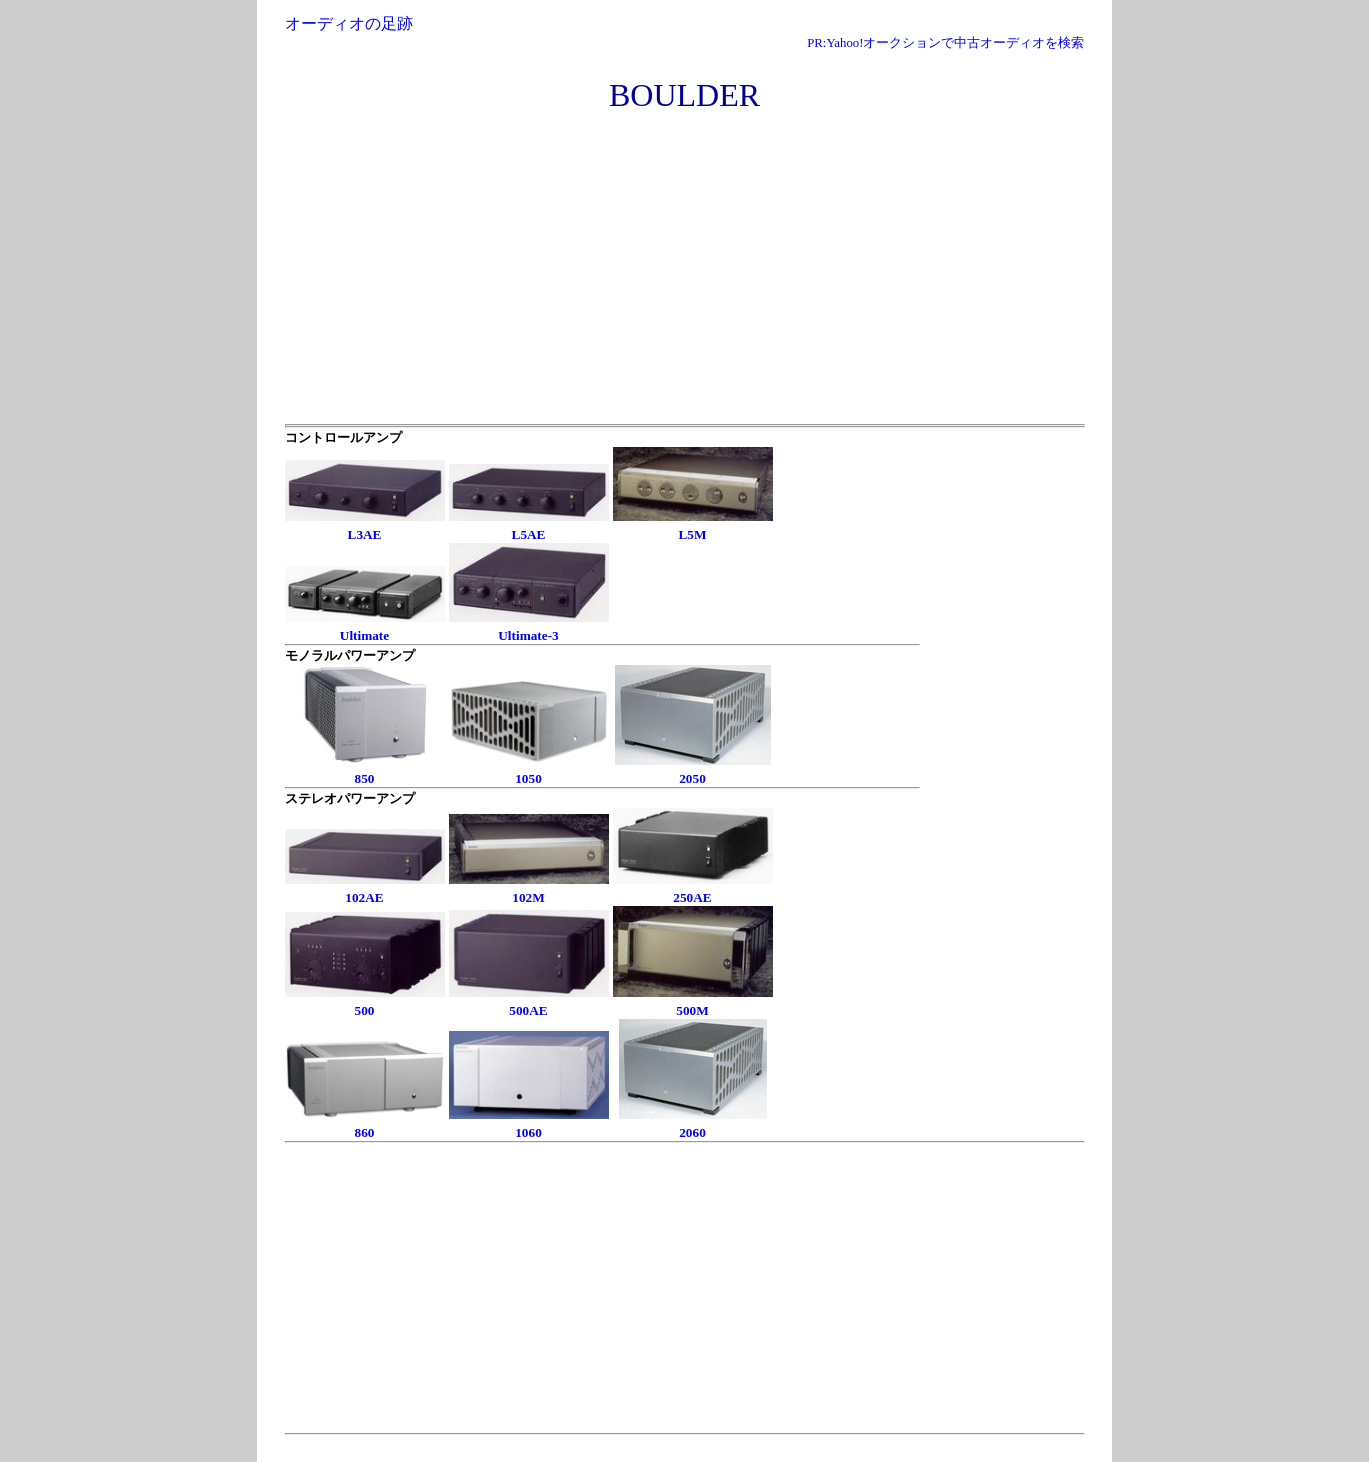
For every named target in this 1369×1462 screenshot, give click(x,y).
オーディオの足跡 (349, 23)
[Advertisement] (684, 274)
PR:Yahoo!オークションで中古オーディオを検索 (945, 43)
